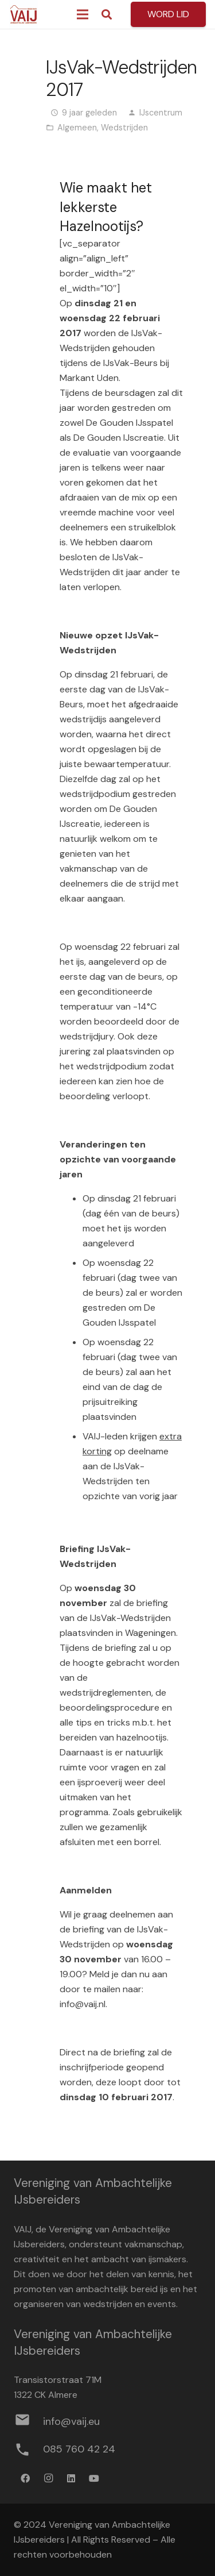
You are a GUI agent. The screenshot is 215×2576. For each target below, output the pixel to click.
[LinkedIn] (71, 2478)
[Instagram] (48, 2478)
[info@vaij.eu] (28, 2422)
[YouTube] (94, 2478)
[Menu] (82, 14)
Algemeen (77, 127)
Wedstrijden (124, 127)
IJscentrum (160, 112)
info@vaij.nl (82, 2004)
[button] (106, 14)
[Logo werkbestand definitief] (23, 14)
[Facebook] (25, 2478)
